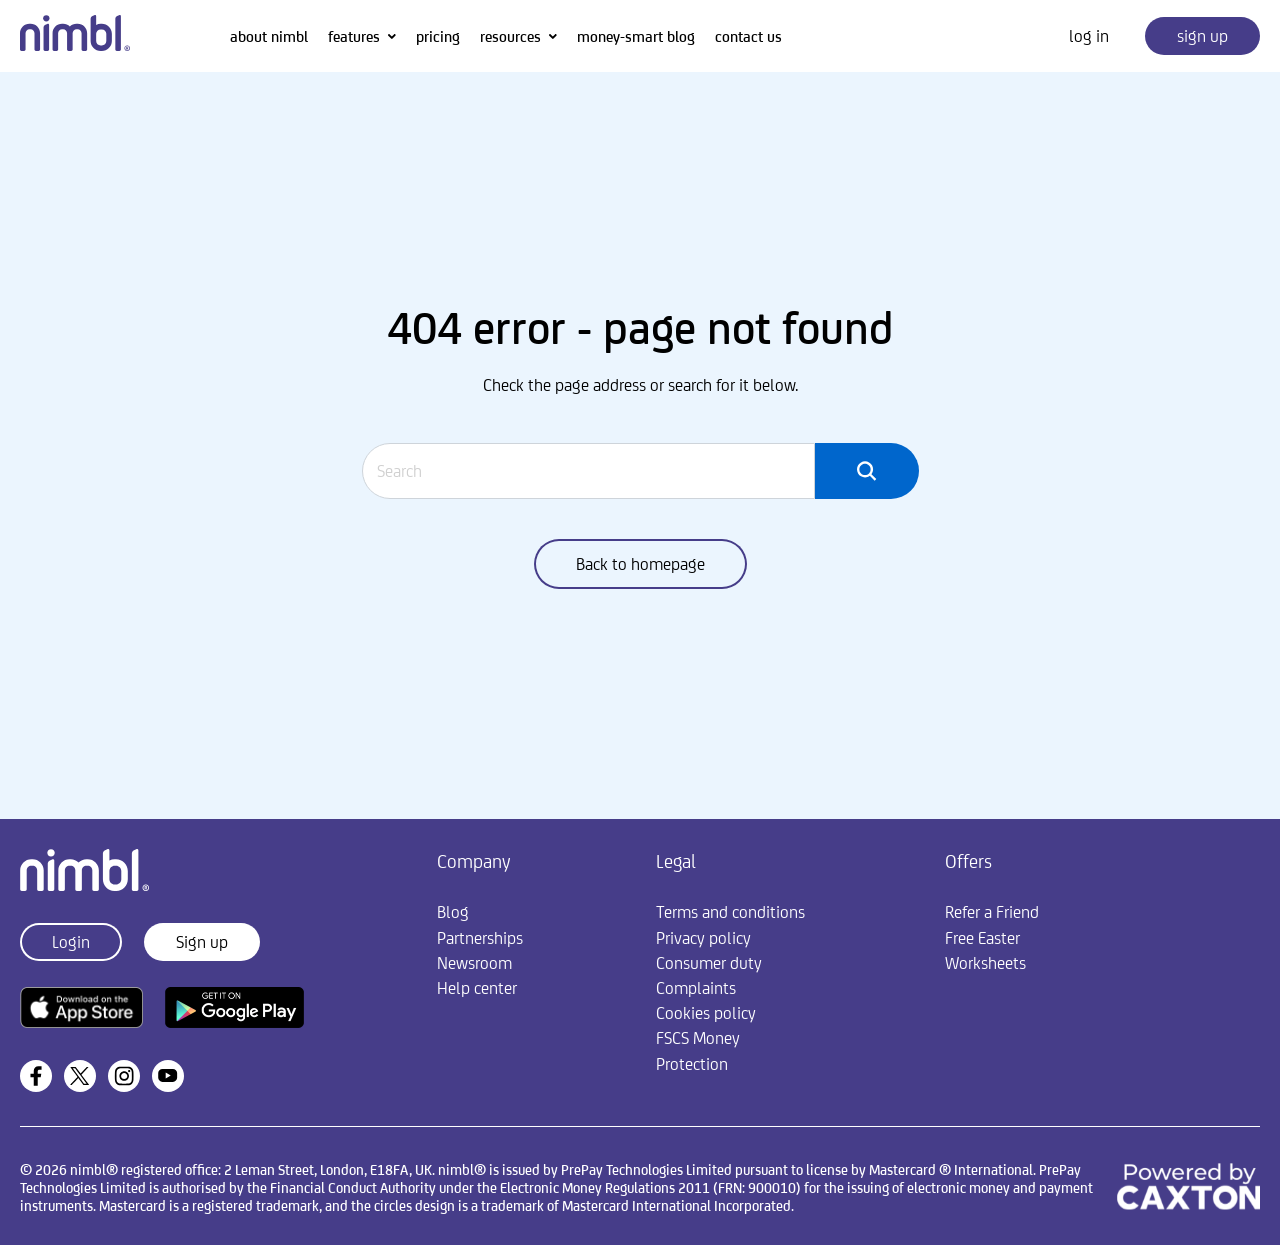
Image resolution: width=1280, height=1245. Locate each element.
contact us (748, 36)
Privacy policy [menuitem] (703, 938)
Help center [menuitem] (477, 988)
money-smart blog (636, 36)
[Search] (589, 471)
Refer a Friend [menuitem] (992, 912)
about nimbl (269, 36)
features (354, 36)
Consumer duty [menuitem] (709, 963)
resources (510, 36)
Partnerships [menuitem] (480, 938)
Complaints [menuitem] (696, 988)
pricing (438, 36)
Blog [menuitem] (453, 912)
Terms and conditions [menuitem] (730, 912)
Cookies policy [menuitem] (706, 1013)
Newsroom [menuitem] (474, 963)
